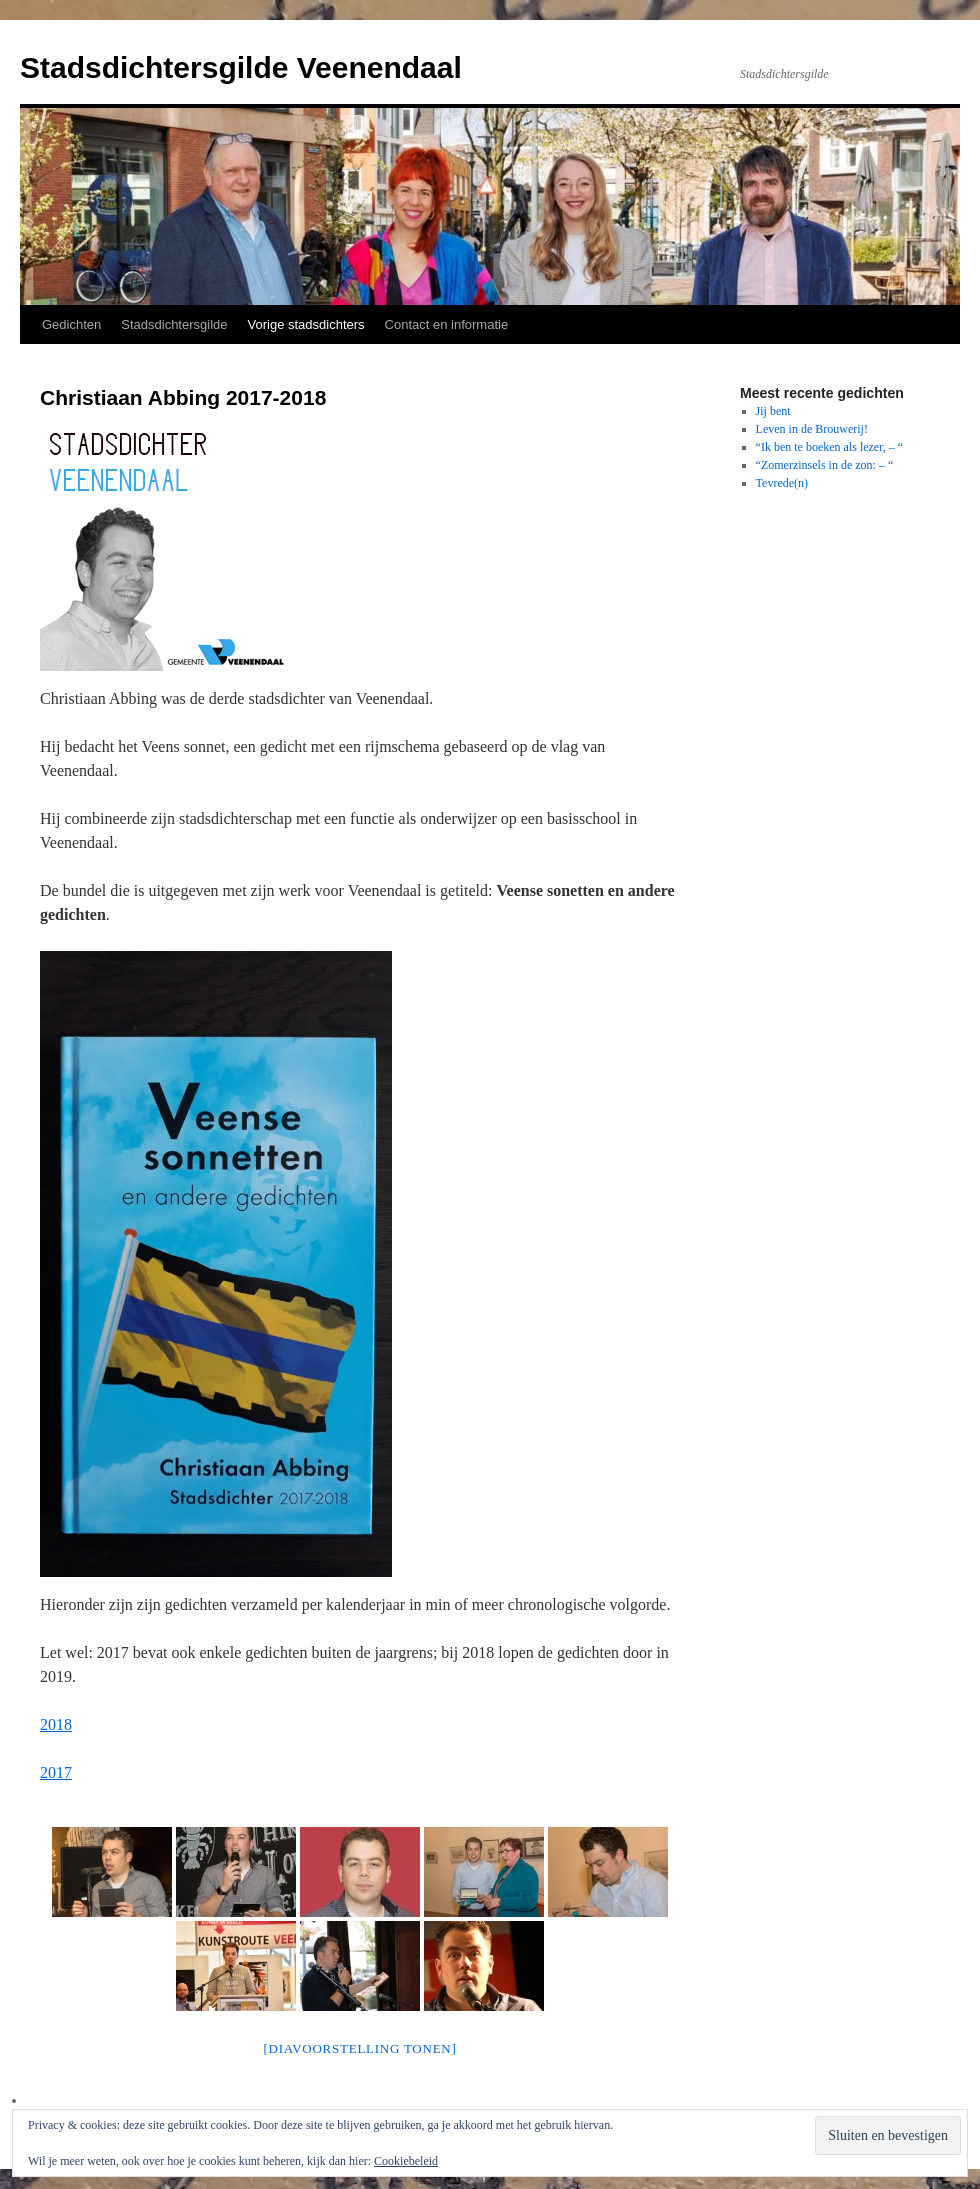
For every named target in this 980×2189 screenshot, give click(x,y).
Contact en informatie (447, 324)
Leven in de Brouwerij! (812, 429)
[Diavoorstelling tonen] (359, 2048)
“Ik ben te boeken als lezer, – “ (829, 447)
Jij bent (773, 411)
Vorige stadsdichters (306, 324)
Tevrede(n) (782, 483)
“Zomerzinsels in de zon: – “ (825, 465)
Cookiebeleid (406, 2161)
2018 (56, 1724)
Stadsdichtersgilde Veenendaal (241, 67)
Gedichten (71, 324)
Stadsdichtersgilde (174, 324)
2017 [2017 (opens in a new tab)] (56, 1772)
